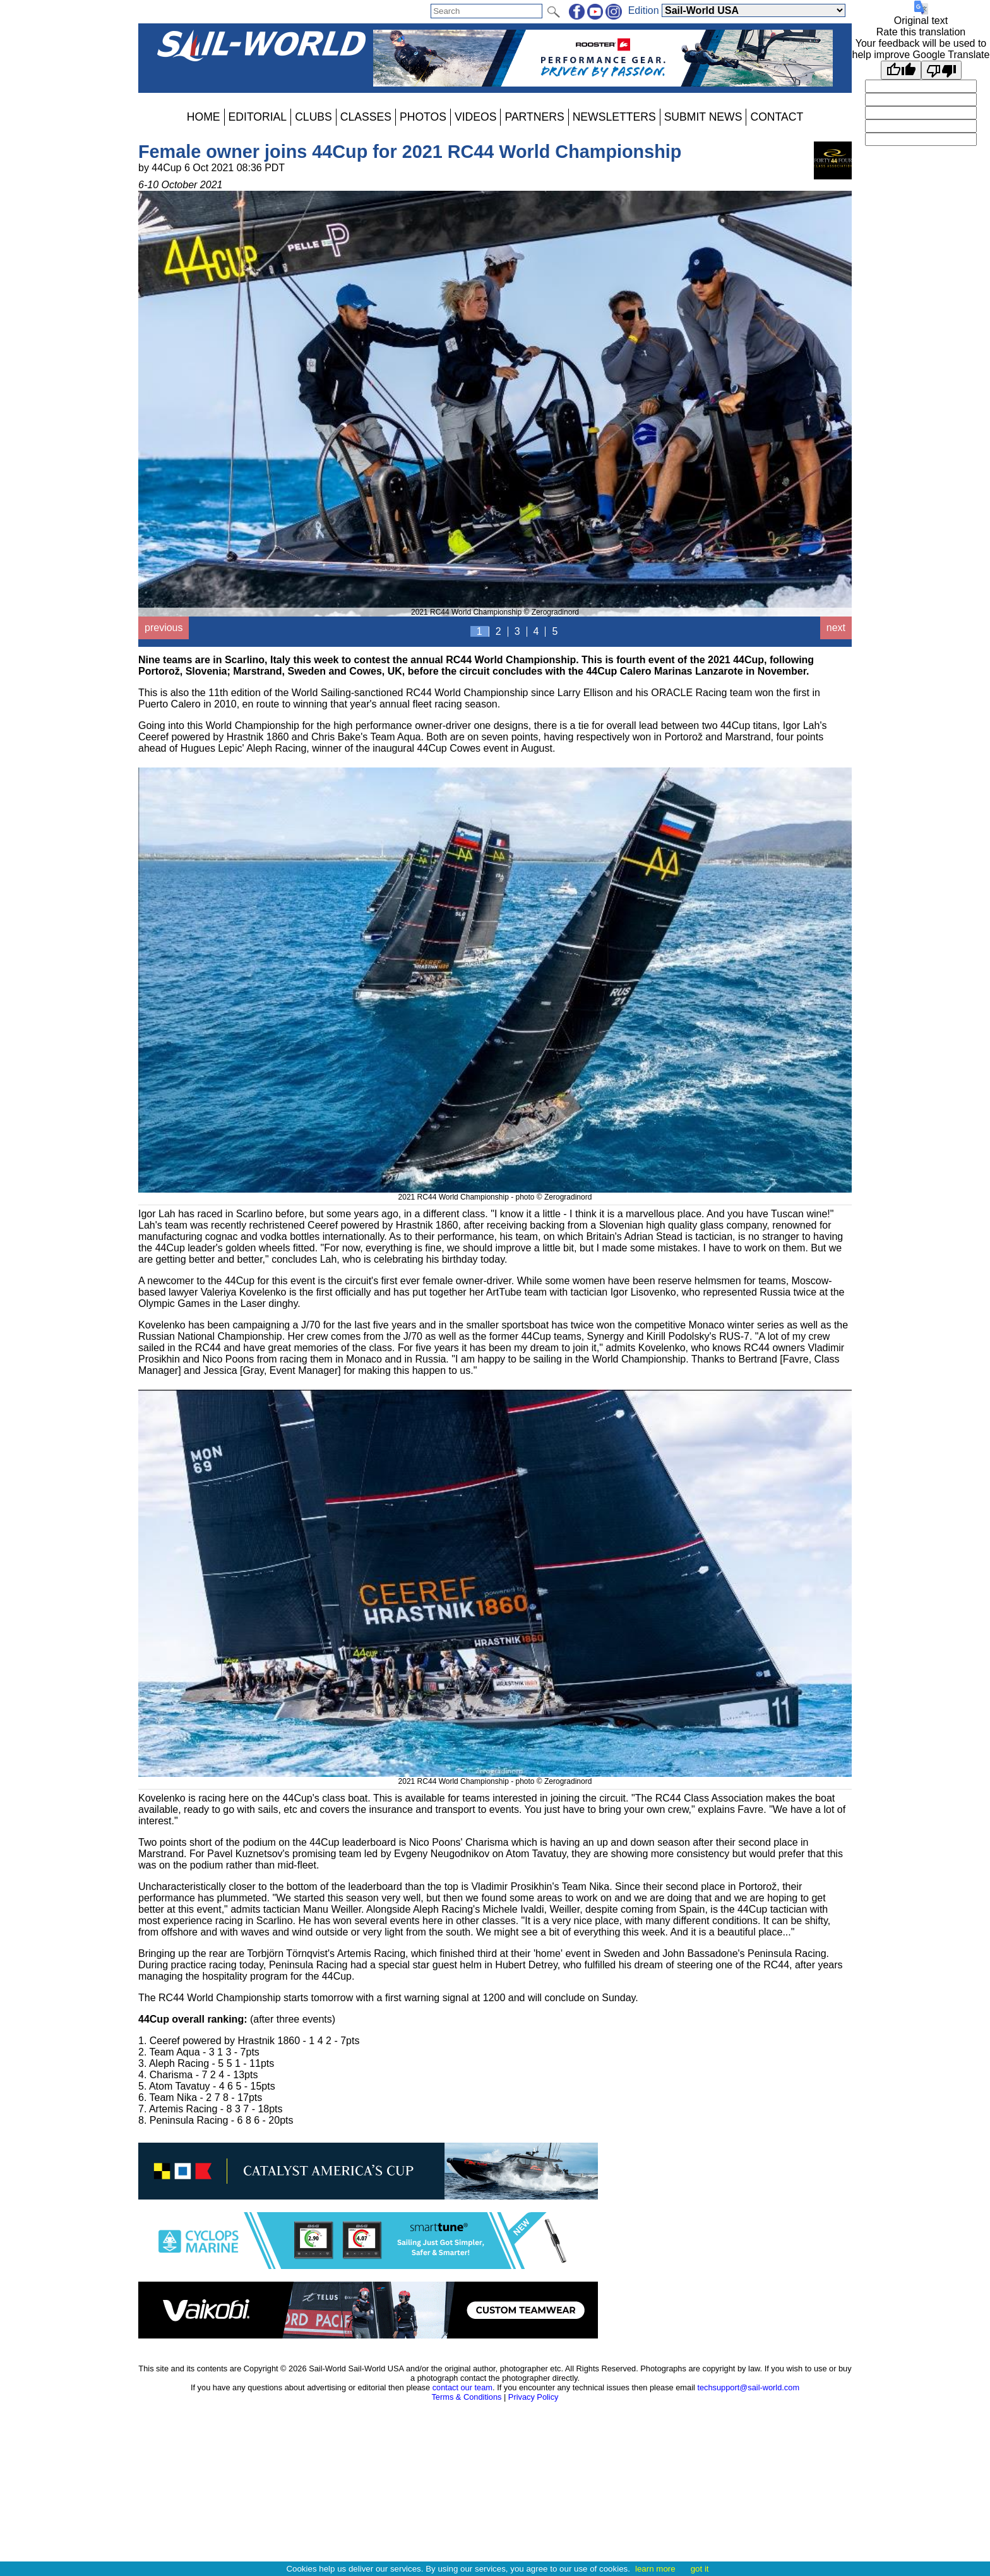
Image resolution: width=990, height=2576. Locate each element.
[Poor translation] (941, 70)
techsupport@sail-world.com (748, 2387)
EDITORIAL (258, 117)
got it (700, 2568)
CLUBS (313, 117)
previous (163, 627)
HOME (203, 117)
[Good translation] (901, 70)
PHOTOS (423, 117)
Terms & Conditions (466, 2397)
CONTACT (776, 117)
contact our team (462, 2387)
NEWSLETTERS (614, 117)
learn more (655, 2568)
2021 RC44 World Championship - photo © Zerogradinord (495, 1192)
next (835, 627)
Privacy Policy (533, 2397)
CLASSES (365, 117)
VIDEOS (475, 117)
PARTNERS (534, 117)
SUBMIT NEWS (703, 117)
